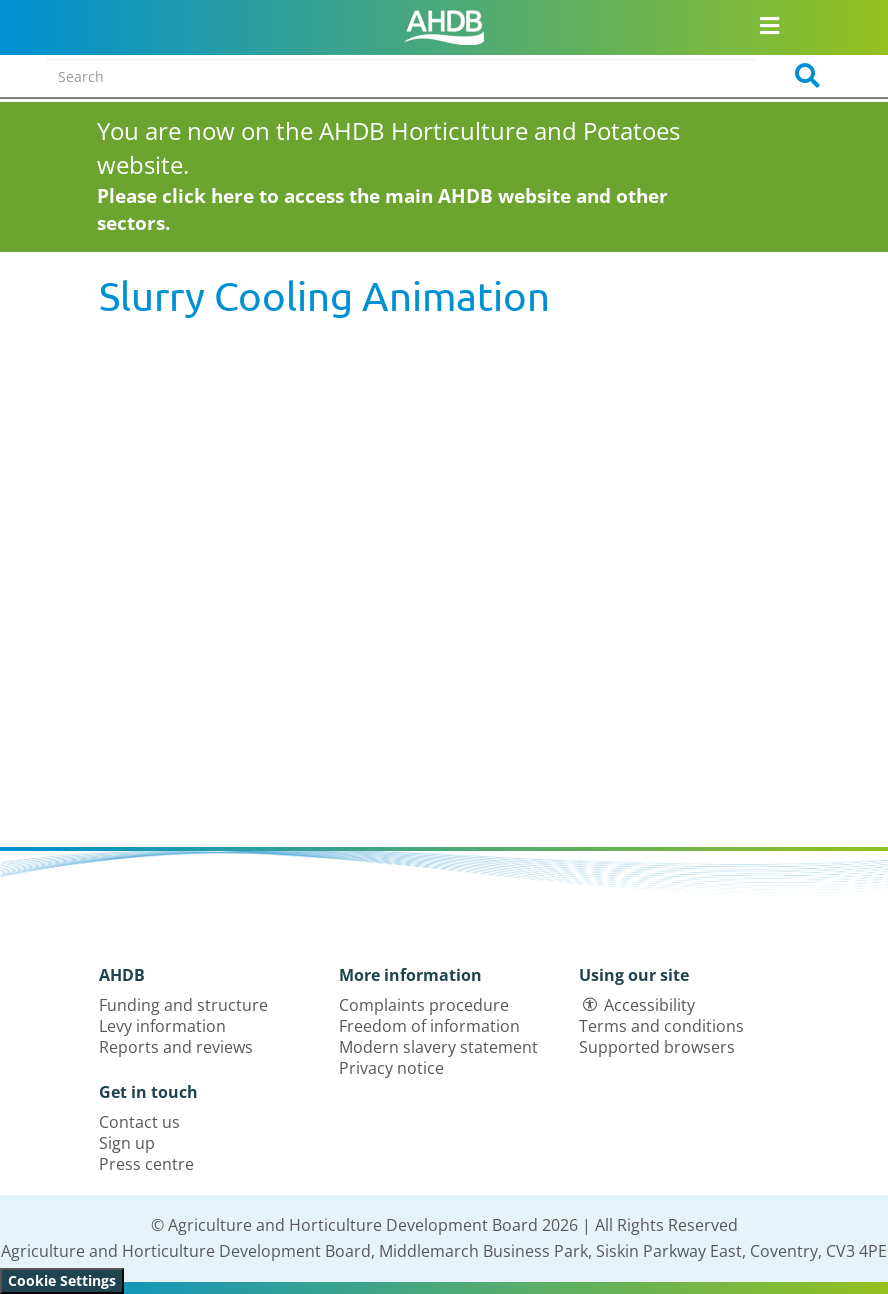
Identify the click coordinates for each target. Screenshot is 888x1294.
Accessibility (649, 1005)
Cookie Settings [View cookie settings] (62, 1280)
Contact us (139, 1122)
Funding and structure (183, 1005)
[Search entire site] (401, 76)
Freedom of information (429, 1026)
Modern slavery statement (438, 1047)
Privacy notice (391, 1068)
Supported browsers (657, 1047)
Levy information (162, 1026)
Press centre (146, 1164)
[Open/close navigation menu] (770, 25)
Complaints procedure (424, 1005)
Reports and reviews (176, 1047)
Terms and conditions (661, 1026)
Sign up (127, 1143)
